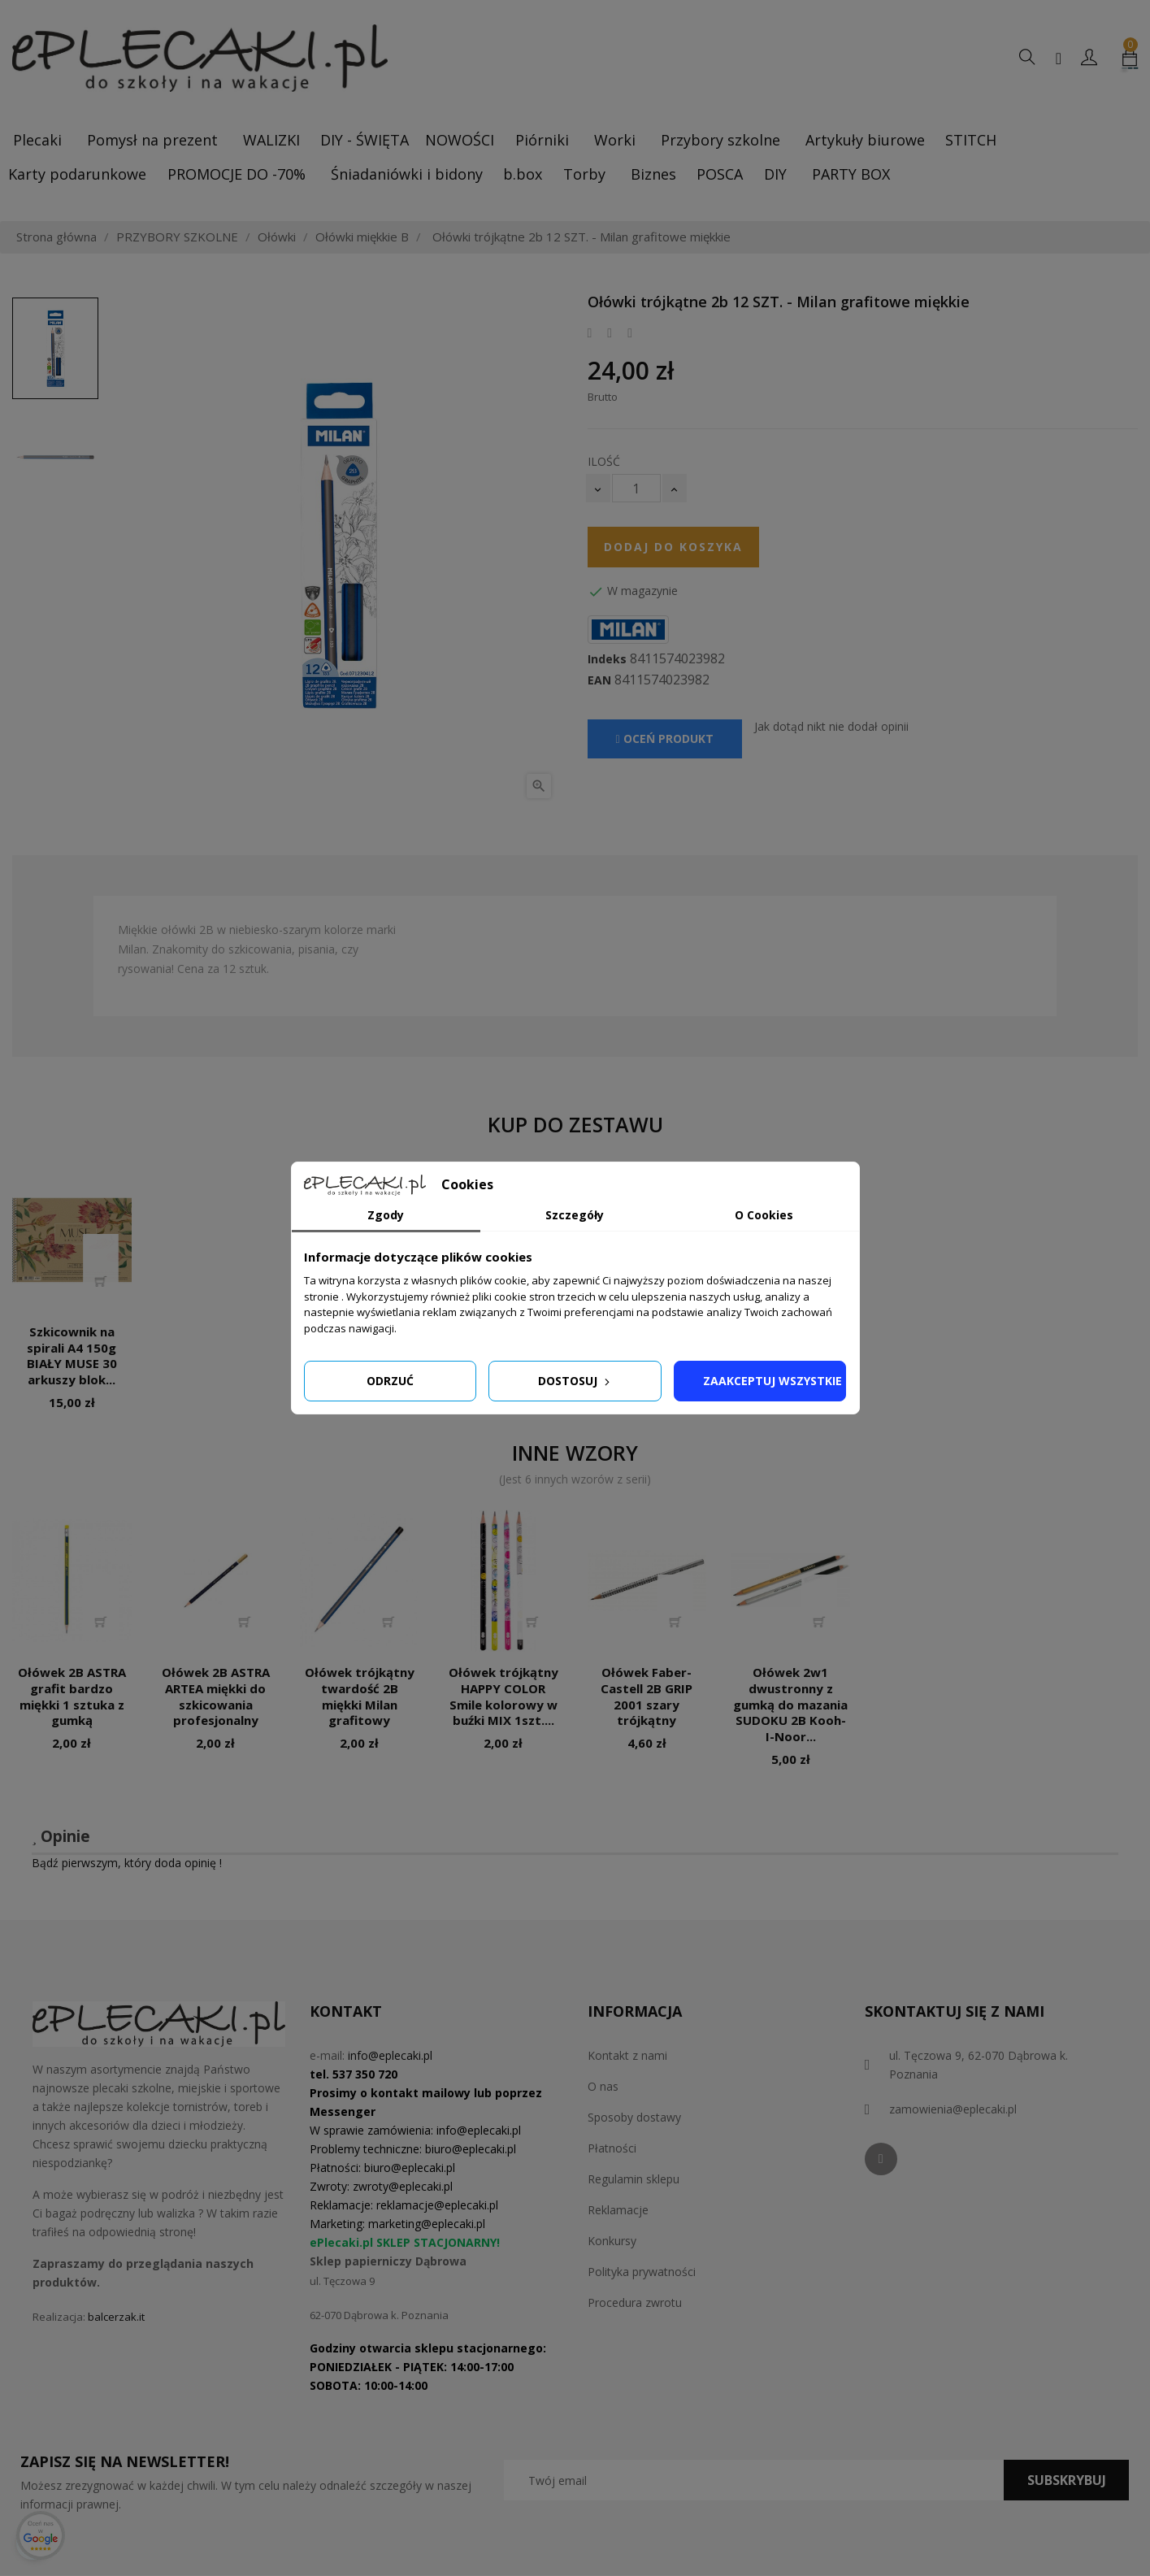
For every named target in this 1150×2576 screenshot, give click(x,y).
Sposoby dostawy (634, 2117)
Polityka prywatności (642, 2271)
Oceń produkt (665, 738)
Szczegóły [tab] (574, 1215)
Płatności (612, 2148)
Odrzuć (390, 1380)
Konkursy (612, 2240)
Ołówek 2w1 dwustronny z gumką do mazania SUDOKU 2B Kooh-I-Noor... (790, 1704)
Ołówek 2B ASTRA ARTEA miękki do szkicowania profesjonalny (216, 1696)
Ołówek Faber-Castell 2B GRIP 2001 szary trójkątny (646, 1696)
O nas (603, 2086)
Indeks (607, 659)
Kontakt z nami (627, 2055)
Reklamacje (618, 2210)
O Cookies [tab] (764, 1215)
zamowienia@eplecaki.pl (953, 2109)
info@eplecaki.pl (390, 2055)
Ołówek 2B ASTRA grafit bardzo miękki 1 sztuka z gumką (72, 1696)
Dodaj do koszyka (673, 546)
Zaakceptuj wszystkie (772, 1380)
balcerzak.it (116, 2316)
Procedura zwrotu (635, 2302)
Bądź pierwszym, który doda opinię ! (127, 1862)
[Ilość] (636, 488)
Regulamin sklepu (633, 2179)
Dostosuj (575, 1380)
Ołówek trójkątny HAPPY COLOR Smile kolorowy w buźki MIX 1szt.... (503, 1696)
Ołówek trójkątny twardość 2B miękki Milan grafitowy (359, 1696)
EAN (599, 680)
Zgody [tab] (385, 1215)
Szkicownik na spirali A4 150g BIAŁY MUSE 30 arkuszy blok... (72, 1355)
